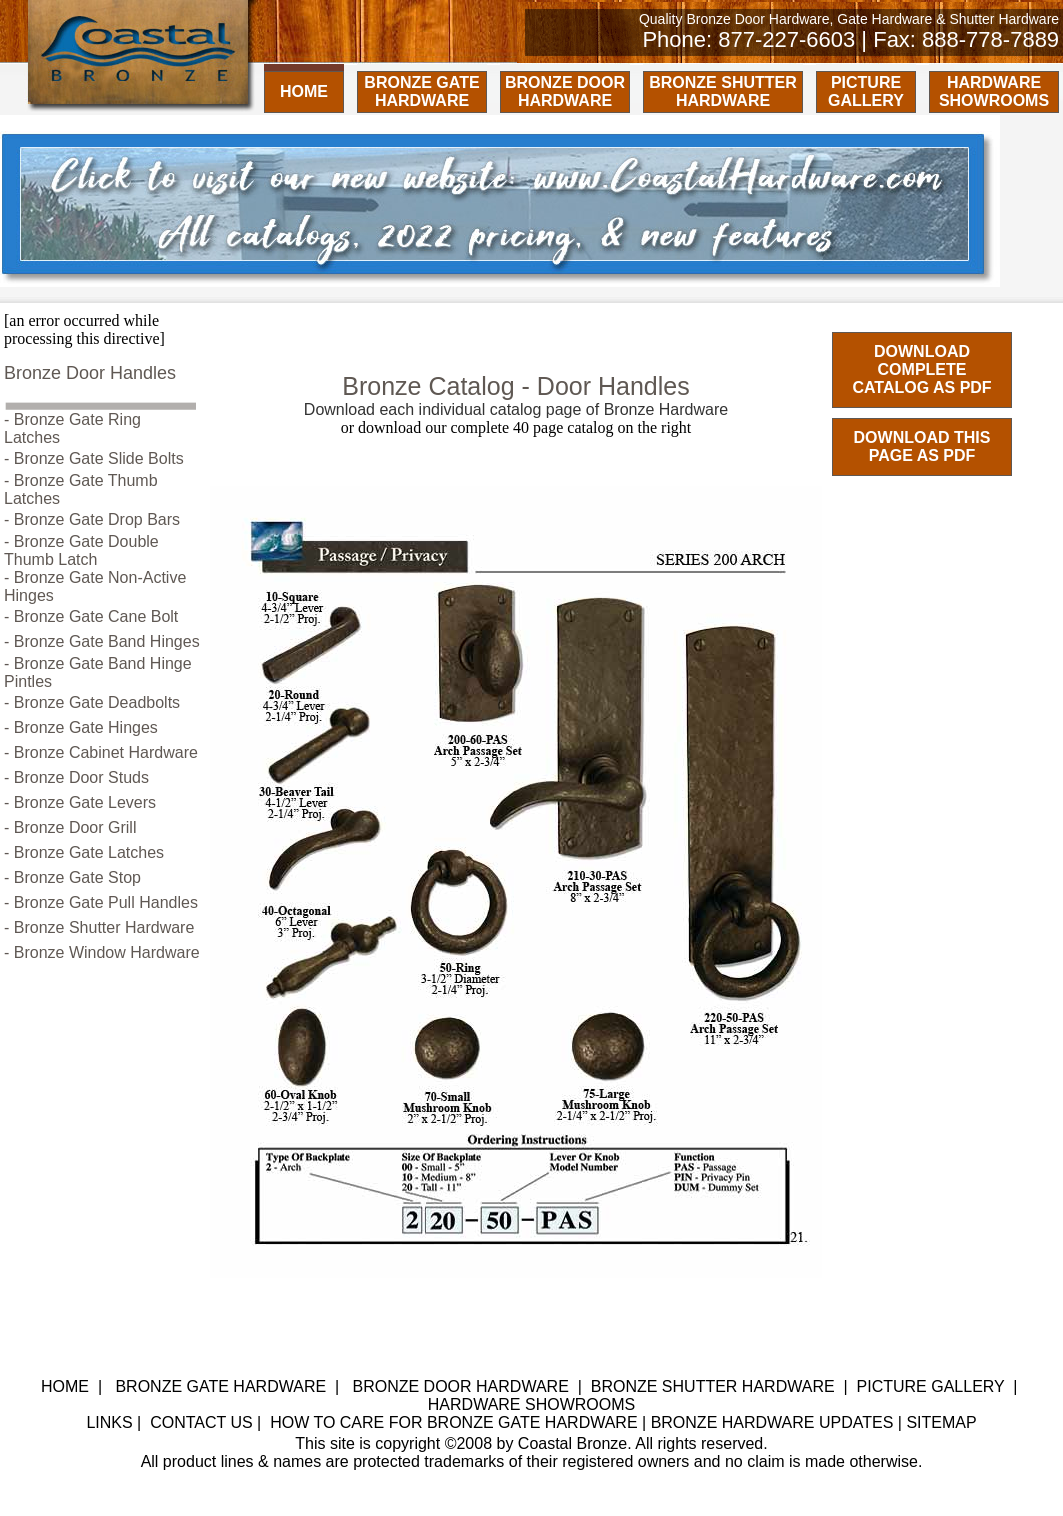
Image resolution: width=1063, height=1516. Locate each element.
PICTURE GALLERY (866, 91)
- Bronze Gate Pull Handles (101, 902)
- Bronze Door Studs (76, 777)
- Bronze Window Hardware (102, 952)
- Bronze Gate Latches (84, 852)
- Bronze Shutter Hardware (99, 927)
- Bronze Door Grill (70, 827)
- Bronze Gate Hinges (81, 727)
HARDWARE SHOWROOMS (994, 91)
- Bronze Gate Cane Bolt (91, 616)
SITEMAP (941, 1422)
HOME (304, 91)
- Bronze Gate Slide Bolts (94, 458)
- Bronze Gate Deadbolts (92, 702)
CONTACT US (201, 1422)
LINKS (109, 1422)
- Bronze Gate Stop (72, 877)
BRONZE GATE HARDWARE (421, 91)
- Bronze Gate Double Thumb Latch (81, 550)
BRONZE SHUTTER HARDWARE (723, 91)
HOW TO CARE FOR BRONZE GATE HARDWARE (453, 1422)
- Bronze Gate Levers (80, 802)
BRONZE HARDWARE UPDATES (772, 1422)
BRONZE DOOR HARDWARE (565, 91)
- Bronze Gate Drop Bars (92, 519)
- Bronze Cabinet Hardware (101, 752)
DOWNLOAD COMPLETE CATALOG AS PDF (921, 369)
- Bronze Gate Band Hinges (102, 641)
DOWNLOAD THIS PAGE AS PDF (922, 446)
